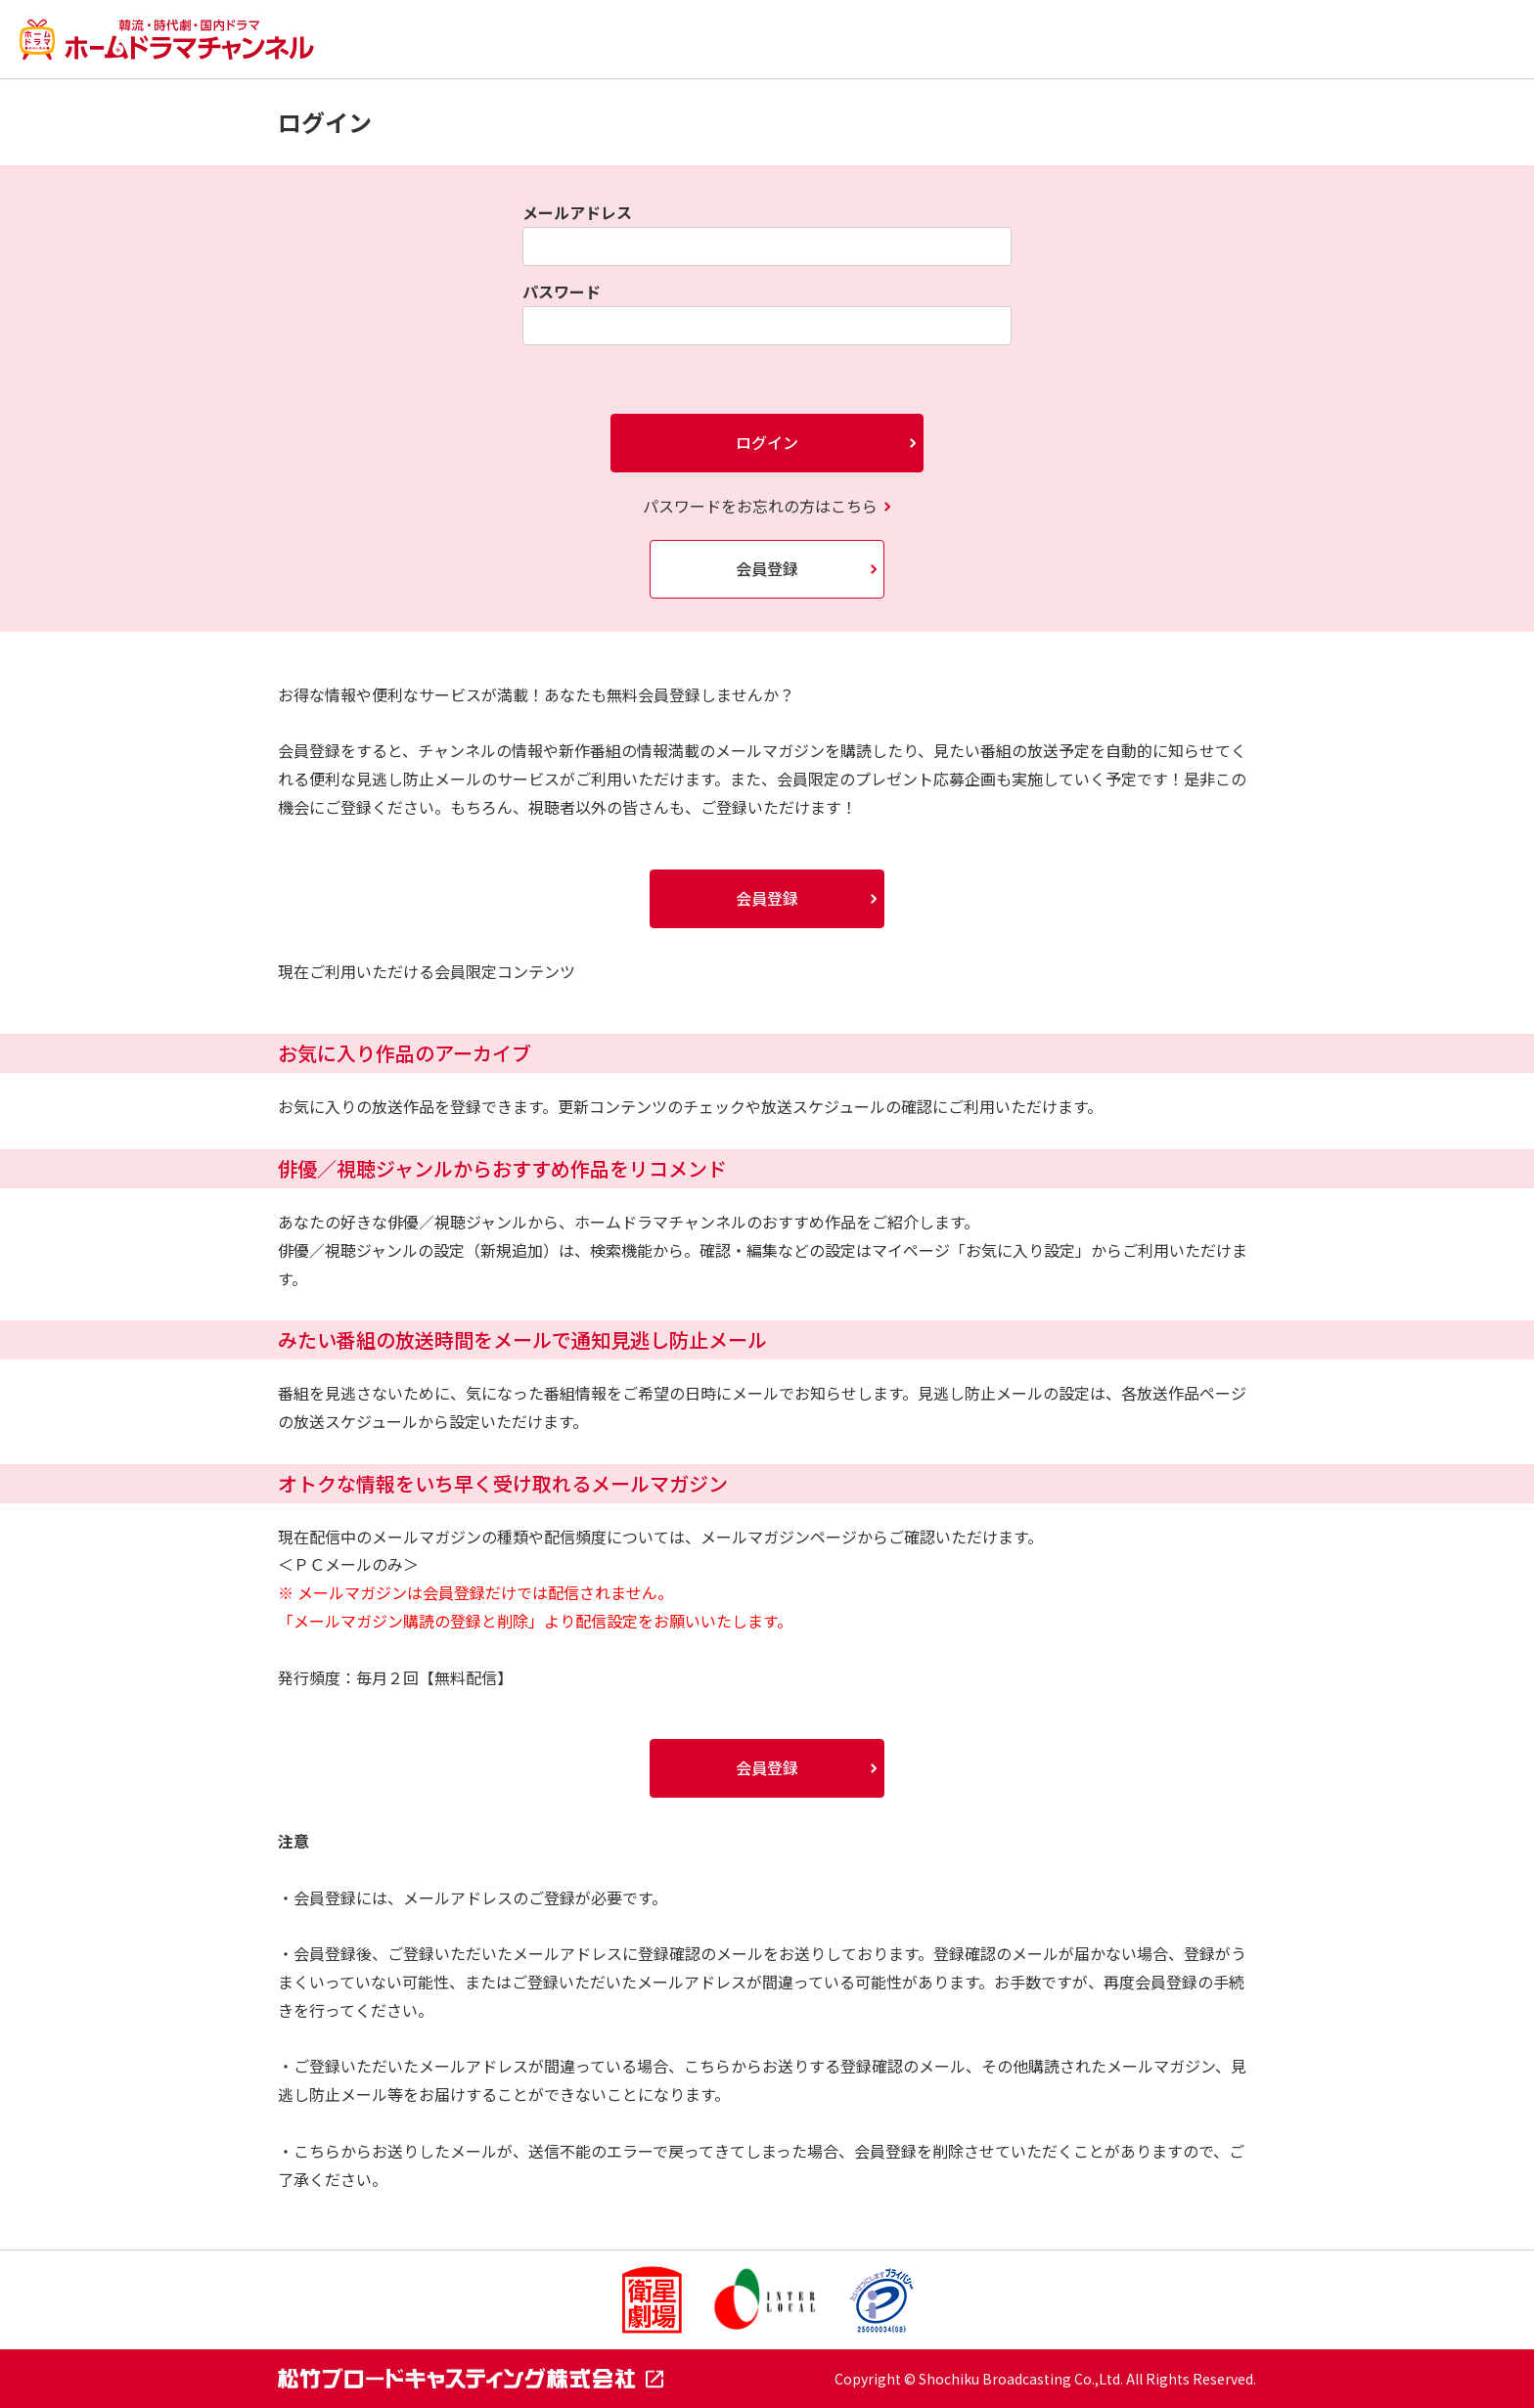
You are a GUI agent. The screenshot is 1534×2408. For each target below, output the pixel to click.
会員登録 (767, 568)
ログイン (767, 442)
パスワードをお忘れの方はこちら (760, 505)
